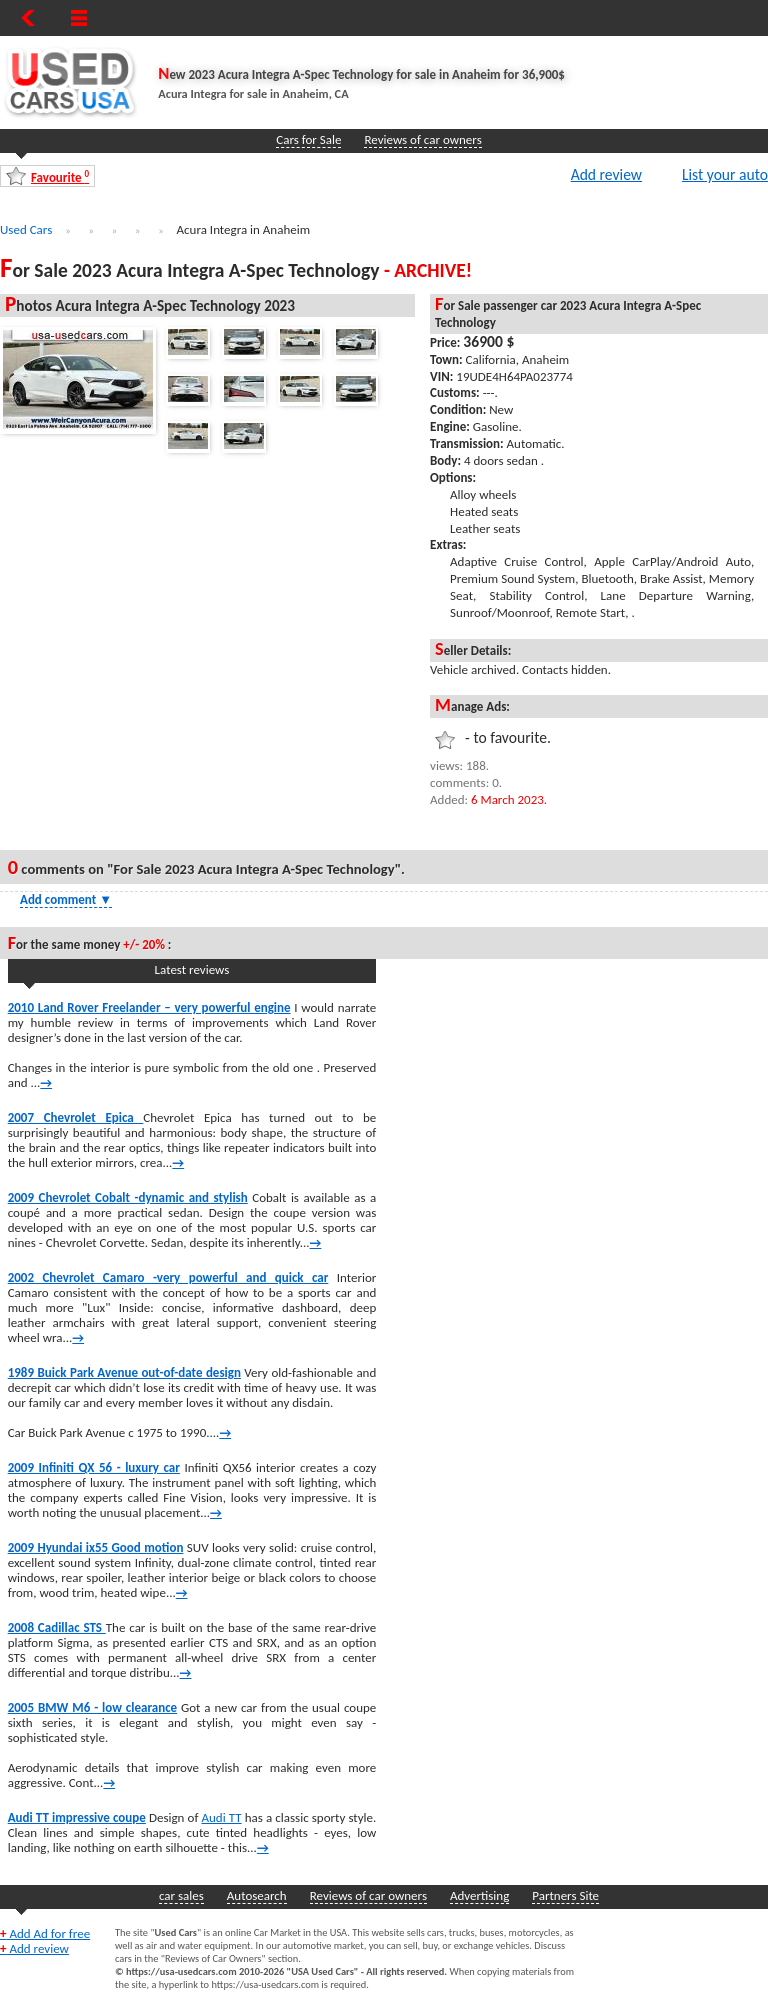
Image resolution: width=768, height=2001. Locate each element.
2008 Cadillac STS (57, 1627)
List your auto (725, 174)
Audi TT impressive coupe (77, 1817)
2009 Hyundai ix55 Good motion (96, 1547)
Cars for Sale (308, 139)
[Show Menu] (79, 18)
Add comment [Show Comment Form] (66, 899)
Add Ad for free (45, 1933)
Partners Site (565, 1895)
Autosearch (257, 1895)
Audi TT (221, 1817)
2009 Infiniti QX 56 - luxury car (94, 1467)
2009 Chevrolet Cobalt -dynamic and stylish (128, 1197)
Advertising (479, 1895)
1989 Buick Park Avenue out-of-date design (124, 1372)
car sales (181, 1895)
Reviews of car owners (422, 139)
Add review (606, 174)
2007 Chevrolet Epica (76, 1117)
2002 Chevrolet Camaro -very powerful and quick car (168, 1277)
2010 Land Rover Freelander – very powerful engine (149, 1007)
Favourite (60, 176)
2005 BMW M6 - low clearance (92, 1707)
